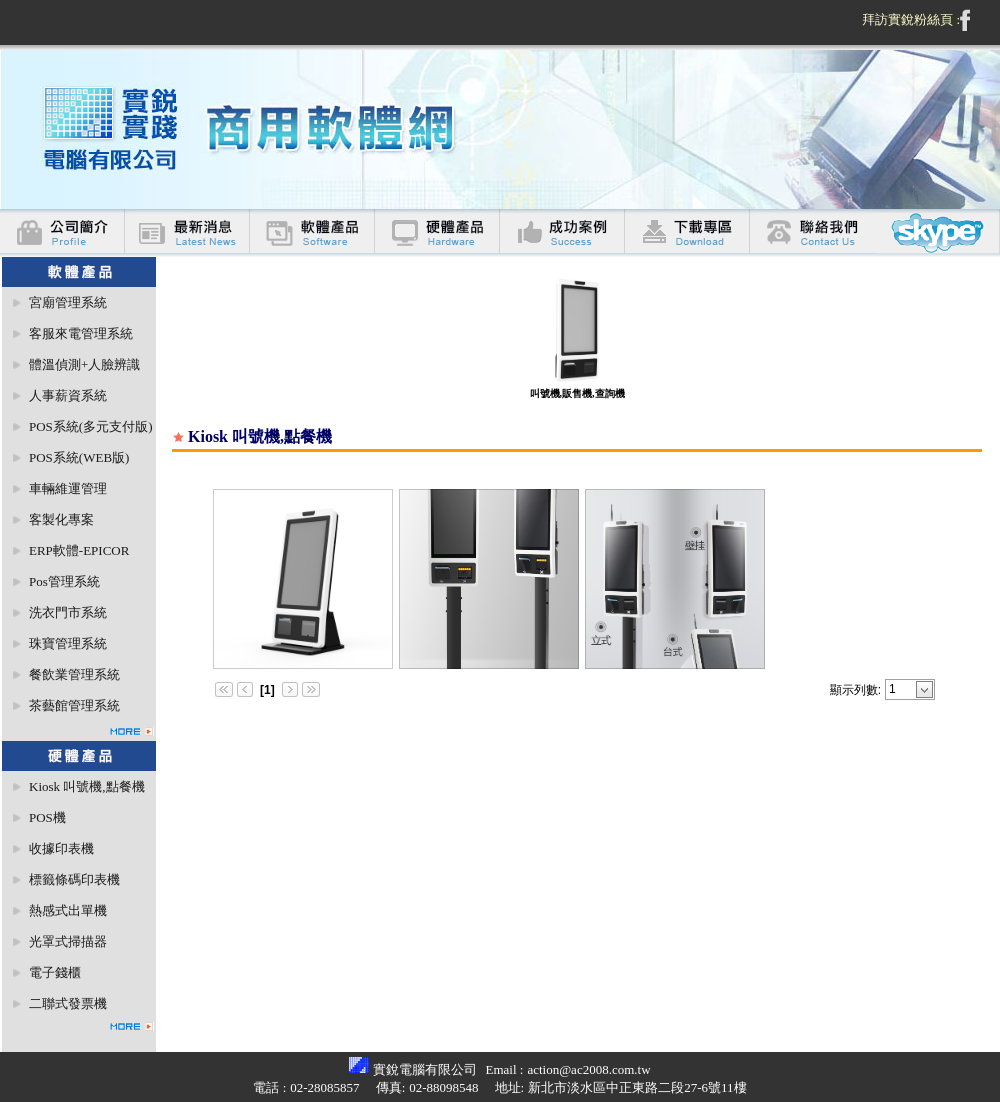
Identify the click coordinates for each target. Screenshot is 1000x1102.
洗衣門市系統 (68, 612)
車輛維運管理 (68, 488)
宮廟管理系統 (68, 302)
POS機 (47, 817)
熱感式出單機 (68, 910)
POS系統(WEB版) (79, 457)
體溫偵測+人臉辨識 (84, 364)
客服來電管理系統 (81, 333)
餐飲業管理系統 (74, 674)
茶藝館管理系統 (74, 705)
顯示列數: (855, 690)
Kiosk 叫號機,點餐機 (87, 786)
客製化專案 (61, 519)
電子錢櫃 (55, 972)
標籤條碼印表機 (74, 879)
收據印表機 (61, 848)
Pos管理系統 (64, 581)
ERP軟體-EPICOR (79, 550)
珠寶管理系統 (68, 643)
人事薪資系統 (68, 395)
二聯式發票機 (68, 1003)
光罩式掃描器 (68, 941)
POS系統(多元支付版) (91, 426)
